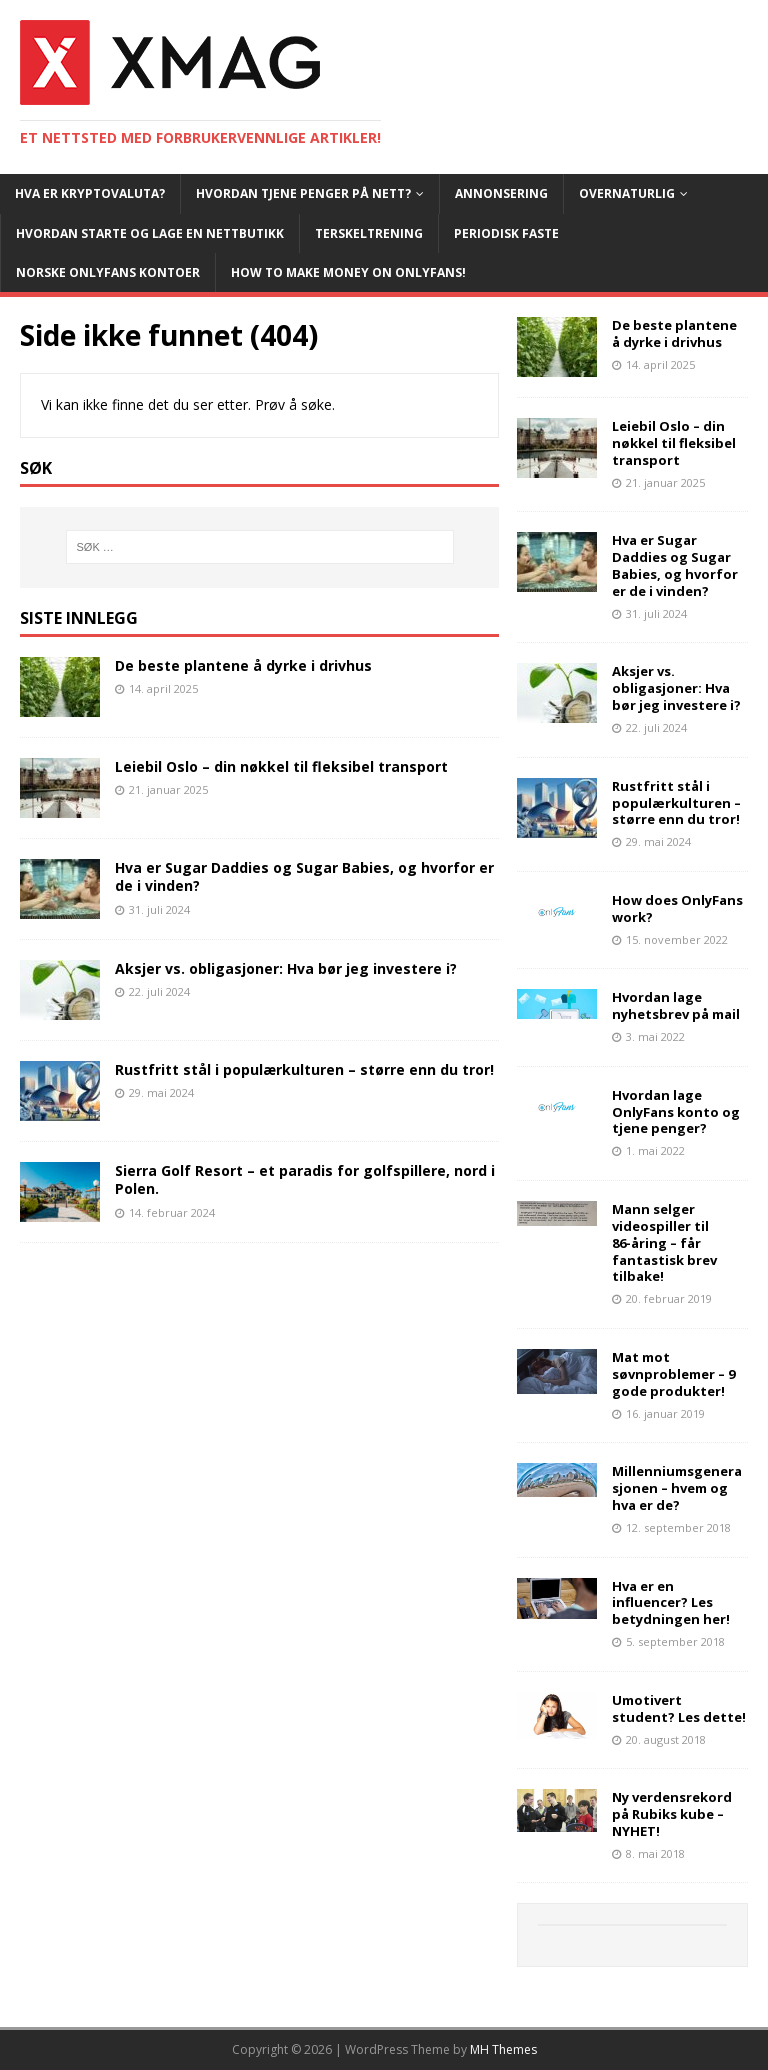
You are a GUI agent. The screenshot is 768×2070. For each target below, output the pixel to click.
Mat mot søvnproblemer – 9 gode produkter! (673, 1374)
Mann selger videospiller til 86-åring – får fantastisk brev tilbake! (664, 1243)
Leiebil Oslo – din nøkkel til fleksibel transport (281, 766)
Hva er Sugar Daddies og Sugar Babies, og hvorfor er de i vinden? (304, 876)
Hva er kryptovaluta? (90, 193)
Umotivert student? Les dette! (679, 1708)
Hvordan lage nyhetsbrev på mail (676, 1005)
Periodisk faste (506, 233)
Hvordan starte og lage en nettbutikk (150, 233)
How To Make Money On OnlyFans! (348, 272)
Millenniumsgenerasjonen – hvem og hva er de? (677, 1488)
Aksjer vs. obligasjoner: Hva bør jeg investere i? (286, 968)
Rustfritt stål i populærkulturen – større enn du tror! (304, 1069)
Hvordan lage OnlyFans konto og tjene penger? (676, 1112)
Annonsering (501, 193)
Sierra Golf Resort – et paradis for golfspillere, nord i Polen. (305, 1179)
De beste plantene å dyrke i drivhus (243, 665)
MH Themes (503, 2049)
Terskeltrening (369, 233)
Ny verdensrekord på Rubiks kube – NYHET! (672, 1814)
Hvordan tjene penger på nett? (303, 193)
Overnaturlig (627, 193)
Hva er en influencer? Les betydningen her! (671, 1603)
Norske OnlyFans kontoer (108, 272)
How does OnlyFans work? (677, 908)
